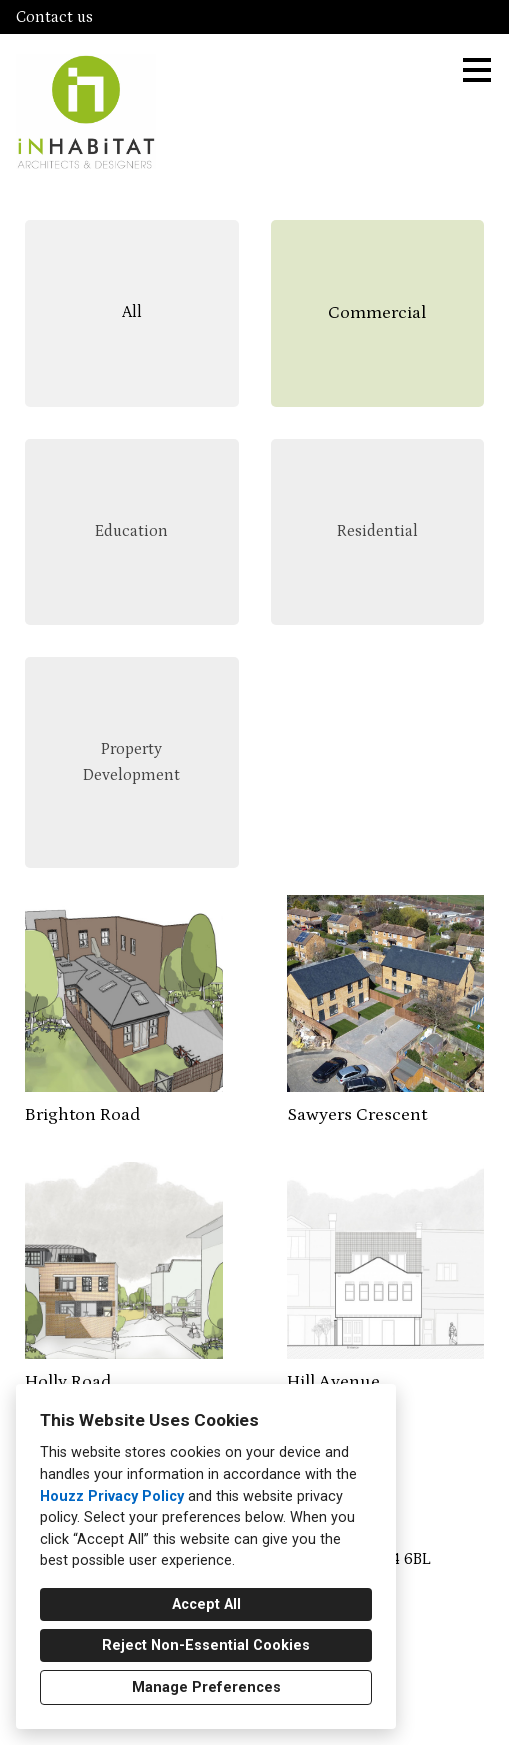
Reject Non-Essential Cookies (206, 1645)
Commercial (377, 313)
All (132, 312)
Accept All (206, 1604)
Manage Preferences (206, 1687)
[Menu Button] (477, 70)
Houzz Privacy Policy (112, 1496)
